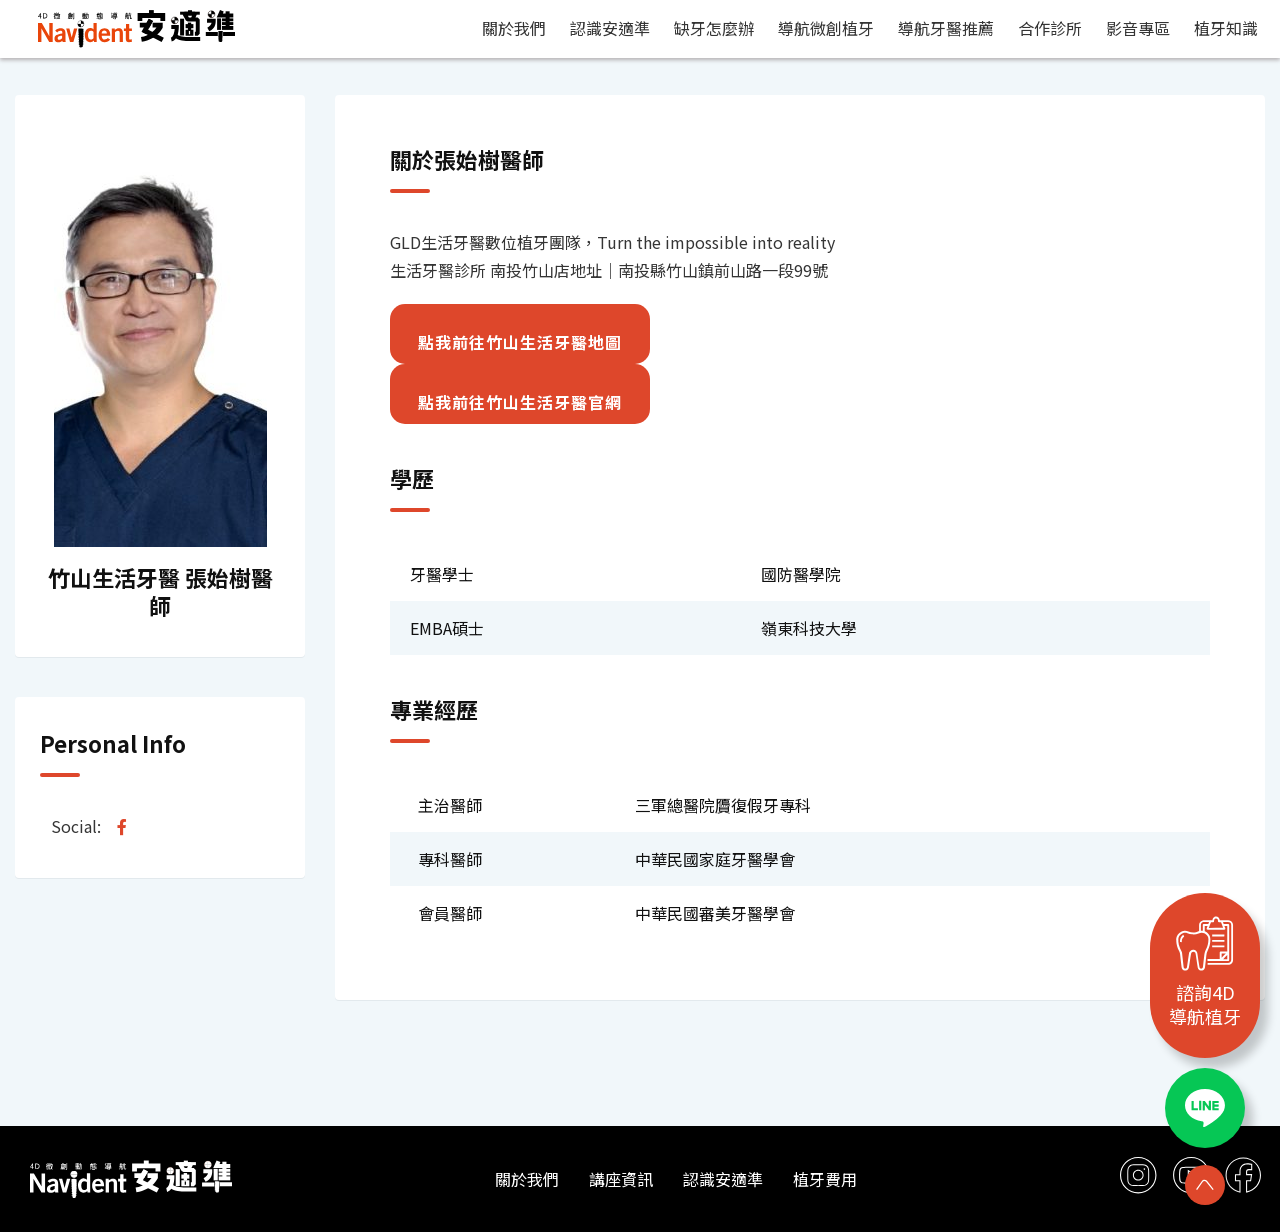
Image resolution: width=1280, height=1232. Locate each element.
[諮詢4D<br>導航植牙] (1205, 943)
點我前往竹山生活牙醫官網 (520, 402)
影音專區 (1138, 28)
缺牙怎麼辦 (714, 28)
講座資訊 (621, 1179)
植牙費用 (825, 1179)
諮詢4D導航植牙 (1205, 1004)
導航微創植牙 (826, 28)
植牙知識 (1226, 28)
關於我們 (514, 28)
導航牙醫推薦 (946, 28)
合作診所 (1050, 28)
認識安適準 (610, 28)
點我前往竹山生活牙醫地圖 (520, 342)
